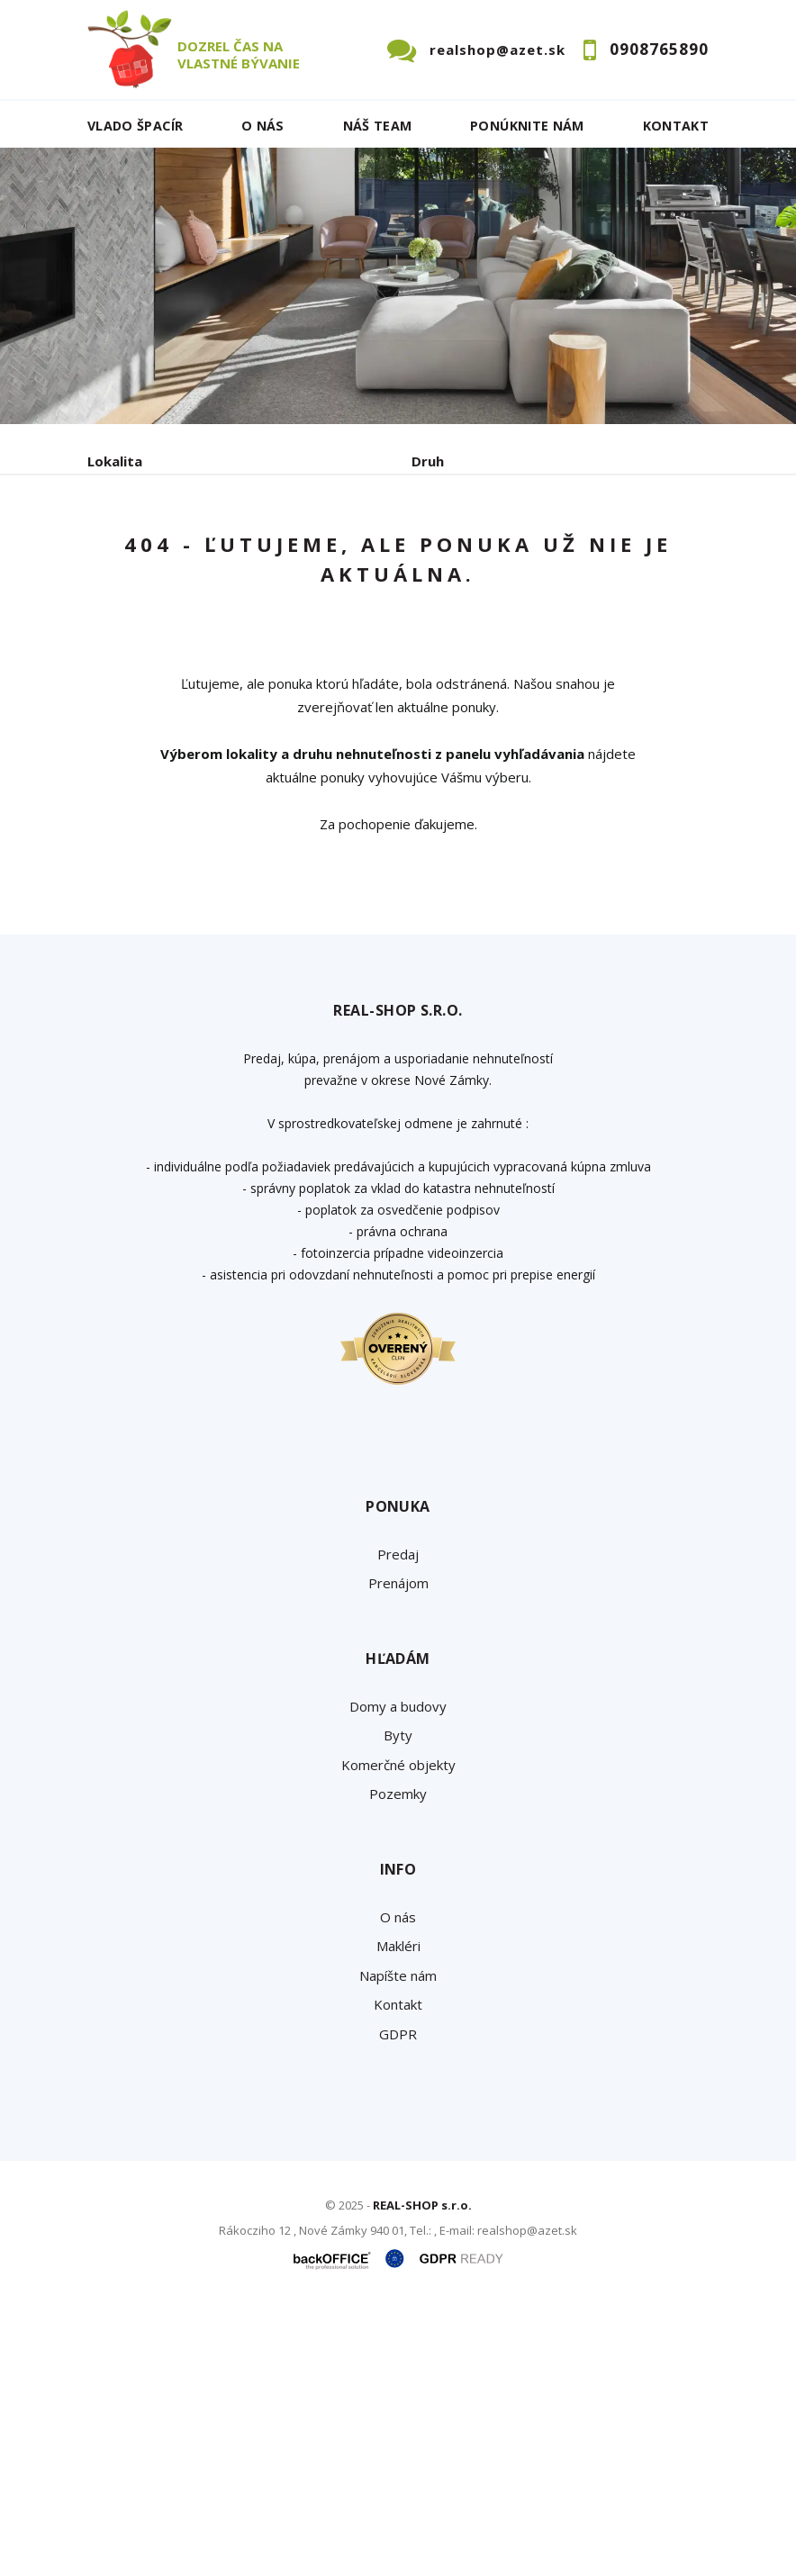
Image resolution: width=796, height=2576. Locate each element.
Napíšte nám (398, 2240)
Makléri (398, 2211)
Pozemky (398, 2059)
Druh (428, 461)
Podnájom (464, 631)
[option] (398, 286)
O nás (263, 125)
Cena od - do (454, 538)
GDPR (398, 2299)
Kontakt (676, 125)
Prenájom (253, 631)
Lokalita (114, 461)
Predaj (143, 631)
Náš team (377, 125)
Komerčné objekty (398, 2029)
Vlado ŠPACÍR (135, 125)
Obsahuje (118, 538)
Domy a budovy (398, 1971)
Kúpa (358, 631)
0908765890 (659, 49)
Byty (398, 2001)
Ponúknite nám (527, 125)
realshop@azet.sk (497, 50)
